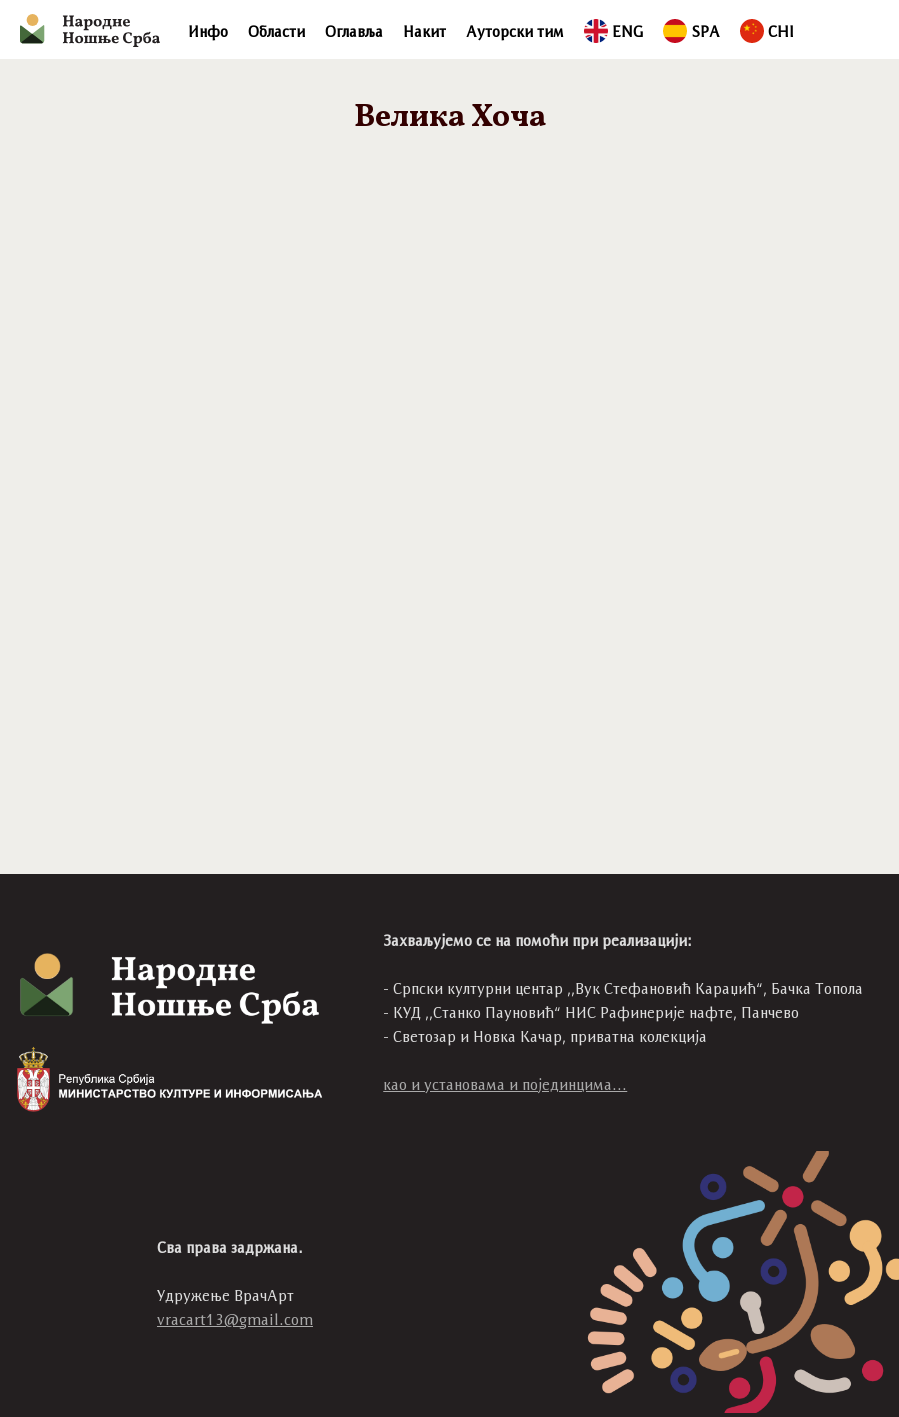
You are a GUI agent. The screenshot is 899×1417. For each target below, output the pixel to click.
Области (276, 31)
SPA (691, 31)
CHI (767, 31)
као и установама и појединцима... (505, 1084)
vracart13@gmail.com (235, 1319)
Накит (424, 31)
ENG (613, 31)
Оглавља (354, 31)
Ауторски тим (515, 31)
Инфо (208, 31)
